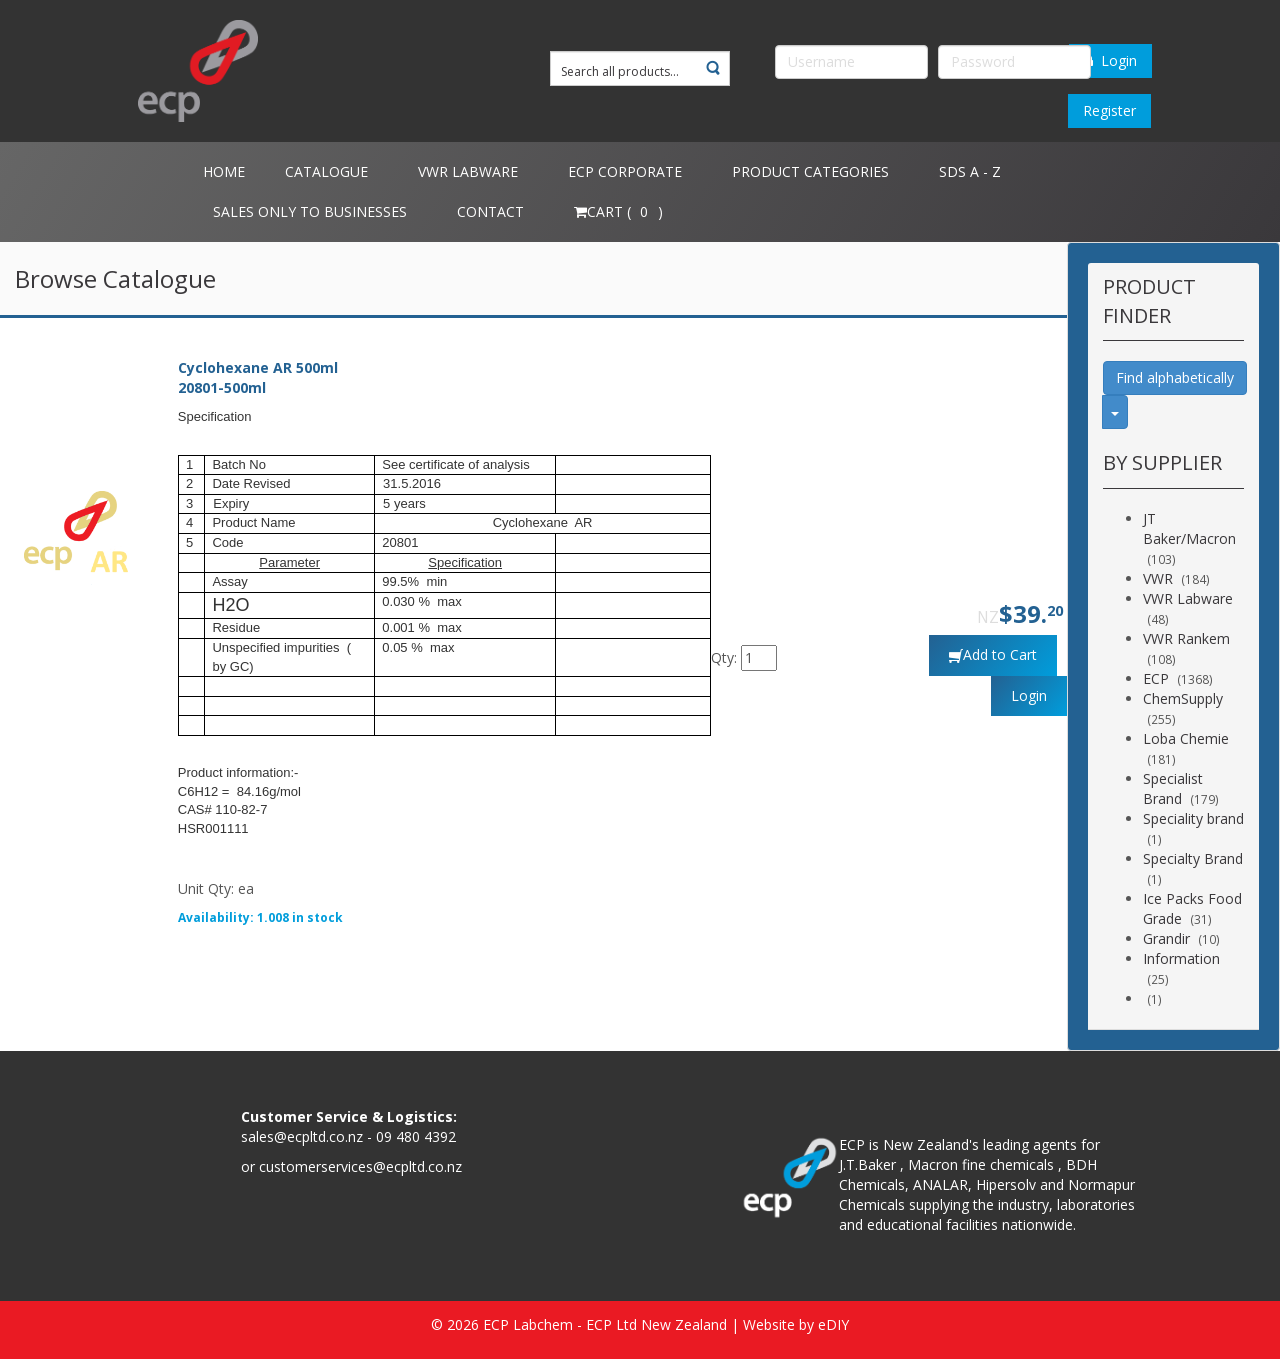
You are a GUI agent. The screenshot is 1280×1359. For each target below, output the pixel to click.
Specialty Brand (1193, 858)
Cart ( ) (618, 211)
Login (1110, 60)
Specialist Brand (1173, 788)
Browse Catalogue (115, 278)
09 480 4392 (416, 1136)
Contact (490, 211)
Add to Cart (1000, 654)
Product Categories (810, 171)
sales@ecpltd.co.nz (302, 1136)
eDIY (833, 1324)
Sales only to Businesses (310, 211)
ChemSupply (1183, 698)
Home (224, 171)
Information (1181, 958)
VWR (1158, 578)
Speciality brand (1193, 818)
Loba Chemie (1186, 738)
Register (1109, 110)
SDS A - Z (970, 171)
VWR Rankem (1186, 638)
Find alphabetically (1175, 377)
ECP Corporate (625, 171)
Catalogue (326, 171)
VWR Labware (468, 171)
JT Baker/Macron (1189, 528)
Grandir (1166, 938)
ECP (1156, 678)
